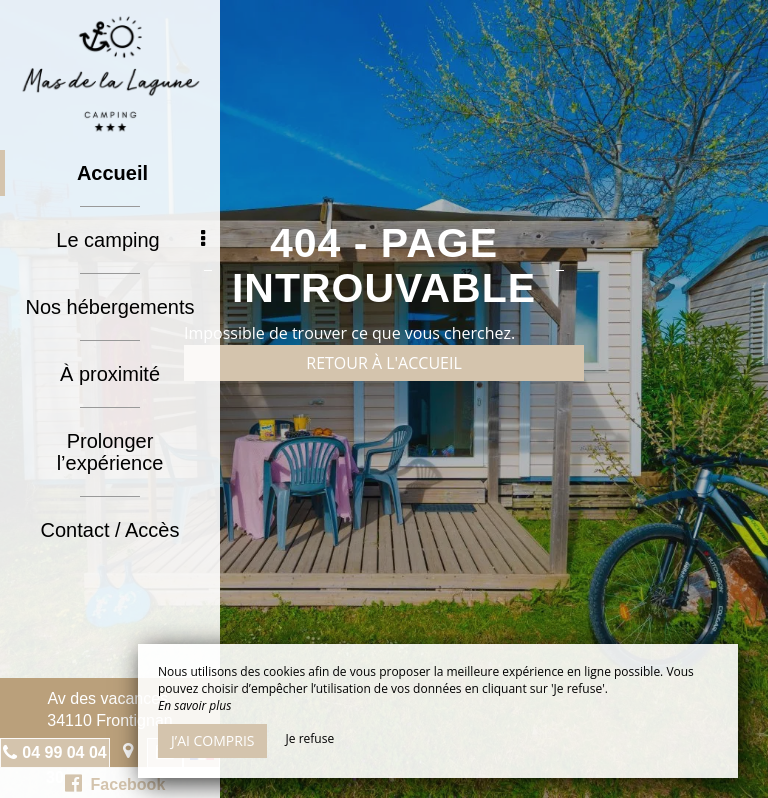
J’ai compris (212, 740)
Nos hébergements (110, 307)
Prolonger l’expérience (110, 452)
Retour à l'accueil (384, 363)
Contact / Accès (110, 530)
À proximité (110, 374)
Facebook (115, 783)
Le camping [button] (130, 240)
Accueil (112, 173)
